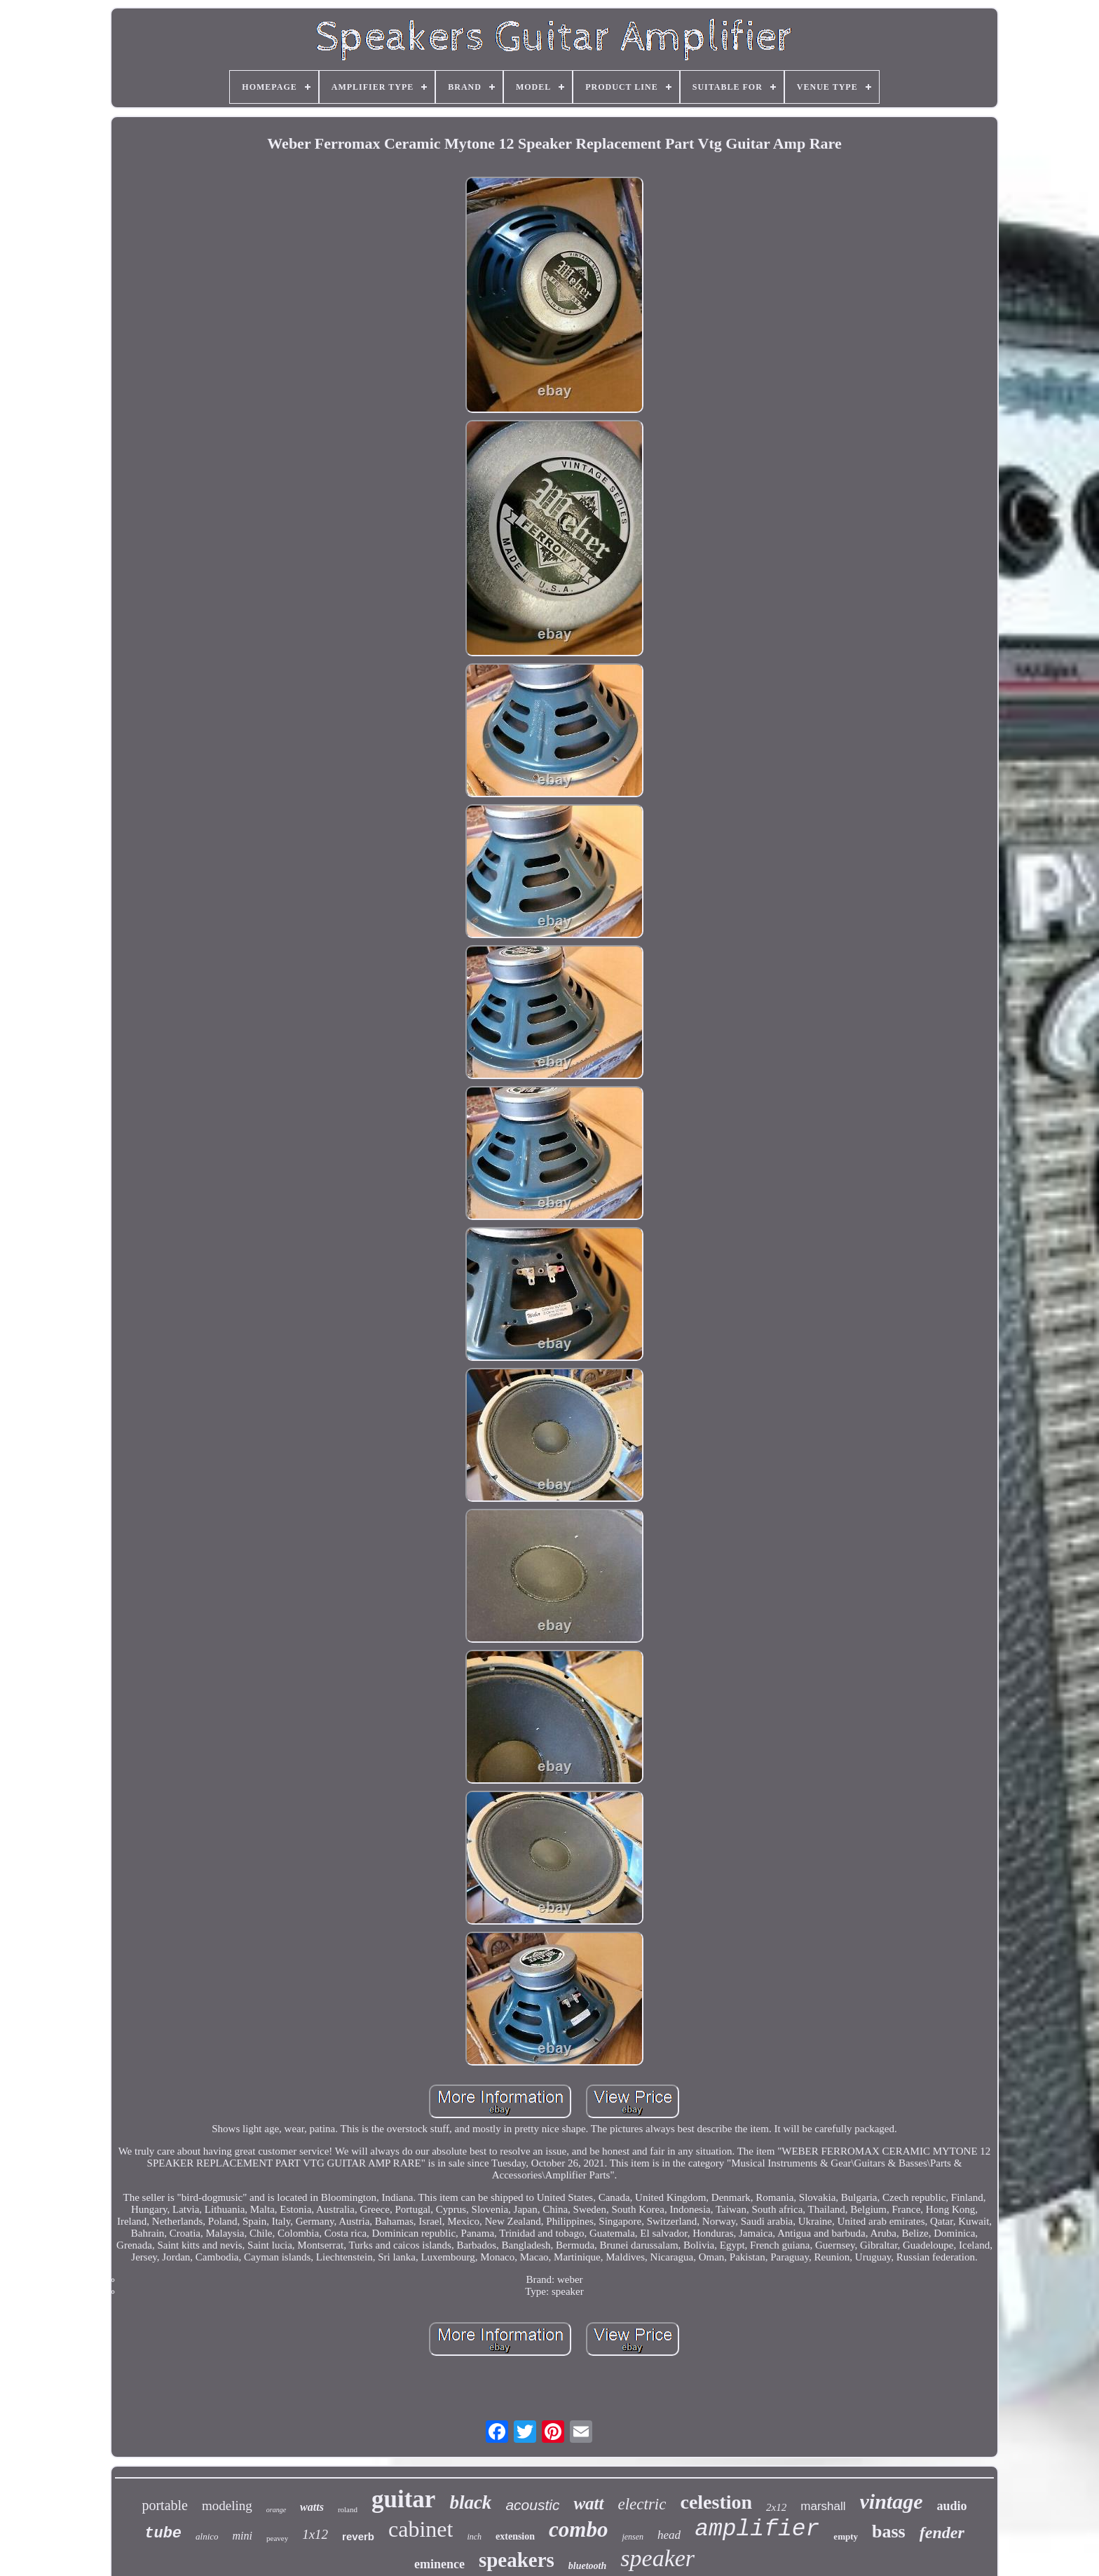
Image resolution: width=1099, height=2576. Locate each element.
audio (952, 2506)
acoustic (532, 2505)
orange (276, 2510)
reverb (358, 2536)
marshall (822, 2506)
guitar (403, 2499)
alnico (207, 2536)
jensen (632, 2537)
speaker (657, 2558)
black (470, 2502)
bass (889, 2531)
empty (845, 2536)
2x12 (776, 2507)
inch (474, 2537)
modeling (227, 2505)
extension (515, 2536)
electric (642, 2504)
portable (165, 2505)
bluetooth (587, 2566)
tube (163, 2533)
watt (588, 2503)
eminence (439, 2564)
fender (942, 2532)
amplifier (757, 2529)
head (669, 2535)
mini (242, 2536)
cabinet (420, 2529)
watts (312, 2507)
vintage (891, 2501)
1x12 (315, 2534)
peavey (277, 2538)
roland (347, 2509)
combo (578, 2529)
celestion (716, 2502)
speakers (516, 2560)
